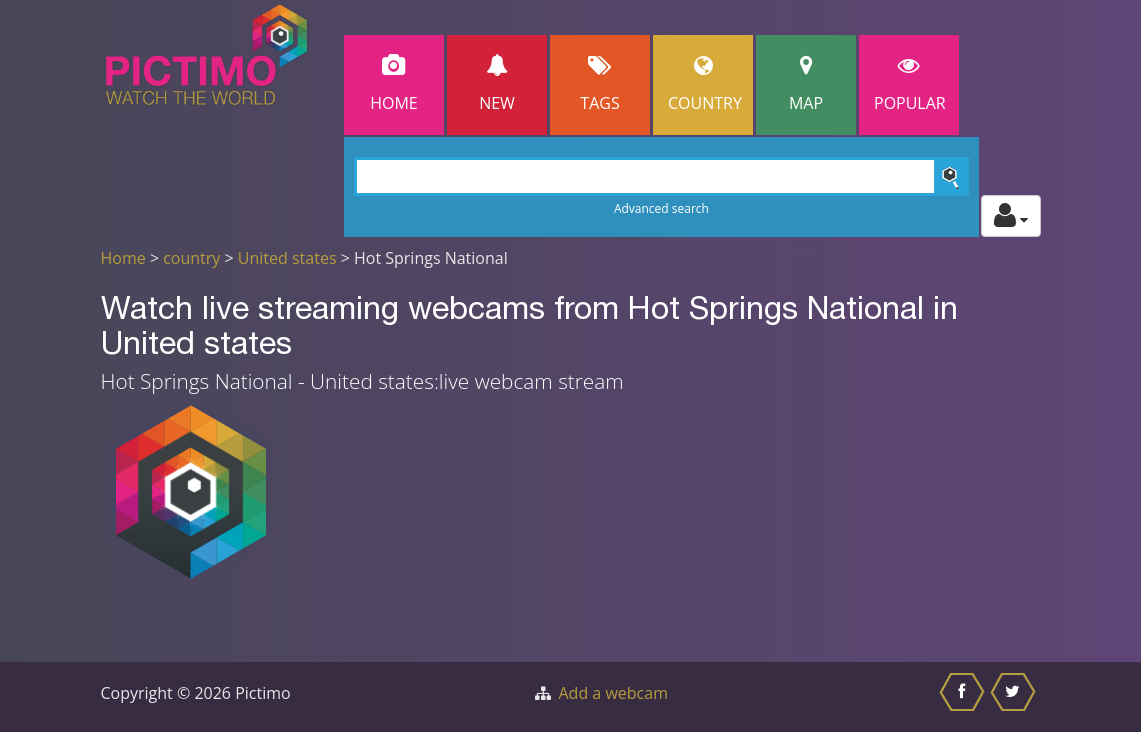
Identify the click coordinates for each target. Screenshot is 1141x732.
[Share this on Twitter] (1015, 697)
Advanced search (661, 208)
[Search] (661, 176)
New (497, 84)
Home (394, 84)
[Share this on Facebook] (964, 697)
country (191, 258)
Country (705, 84)
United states (287, 258)
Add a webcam (613, 693)
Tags (600, 84)
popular (910, 84)
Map (806, 84)
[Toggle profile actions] (1011, 216)
